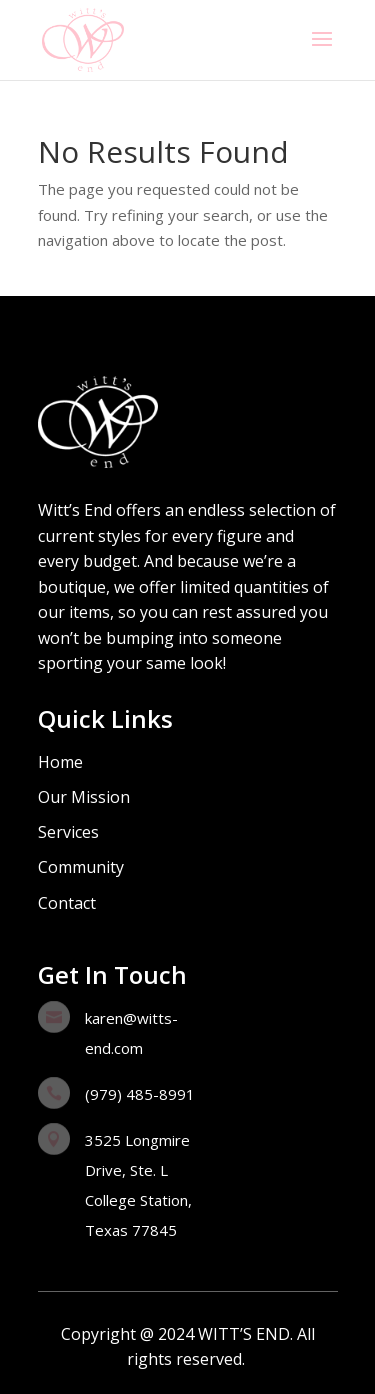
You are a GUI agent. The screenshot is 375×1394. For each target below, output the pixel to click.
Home (60, 762)
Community (81, 867)
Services (68, 832)
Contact (67, 903)
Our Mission (84, 797)
